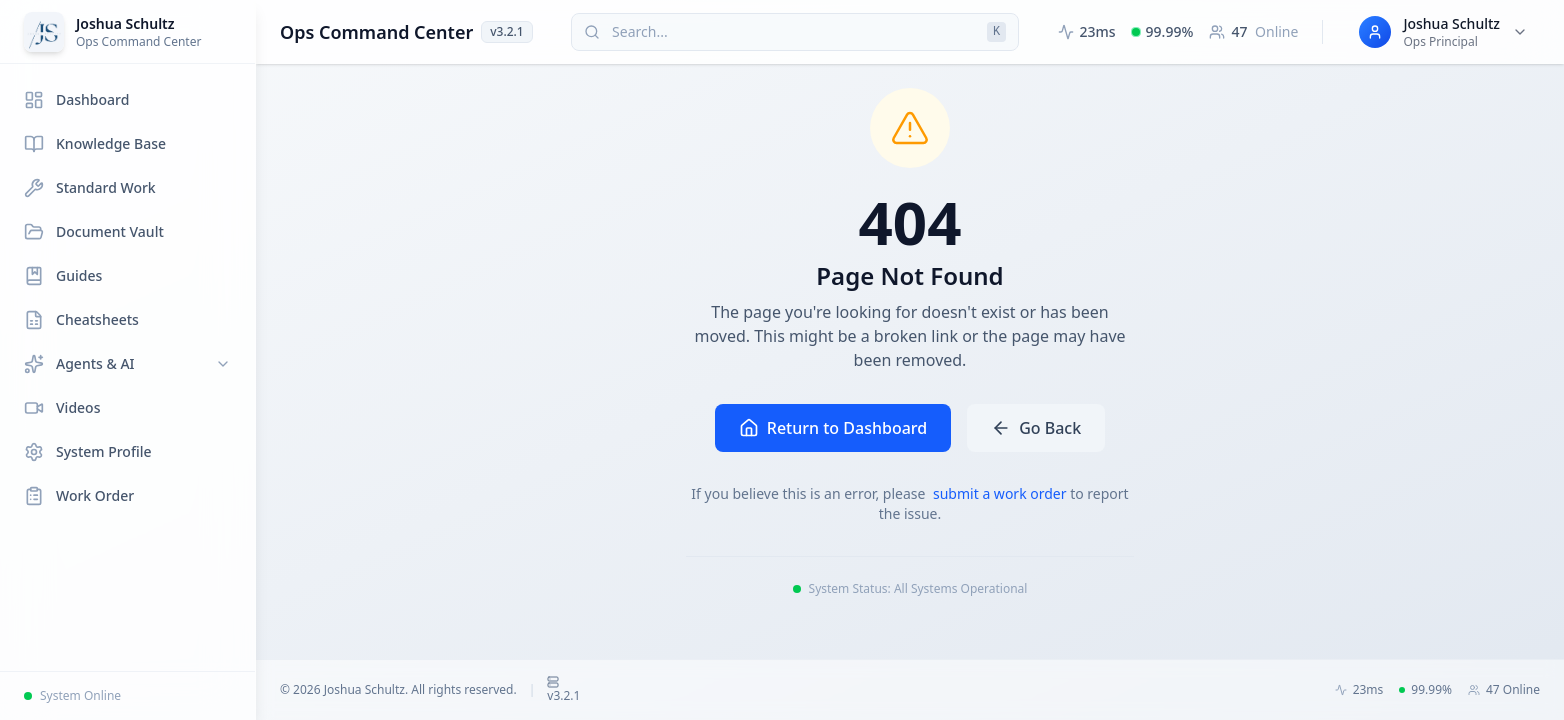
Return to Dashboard (833, 428)
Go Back (1036, 428)
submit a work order (1001, 493)
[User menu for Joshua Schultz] (1443, 32)
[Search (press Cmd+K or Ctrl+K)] (795, 32)
